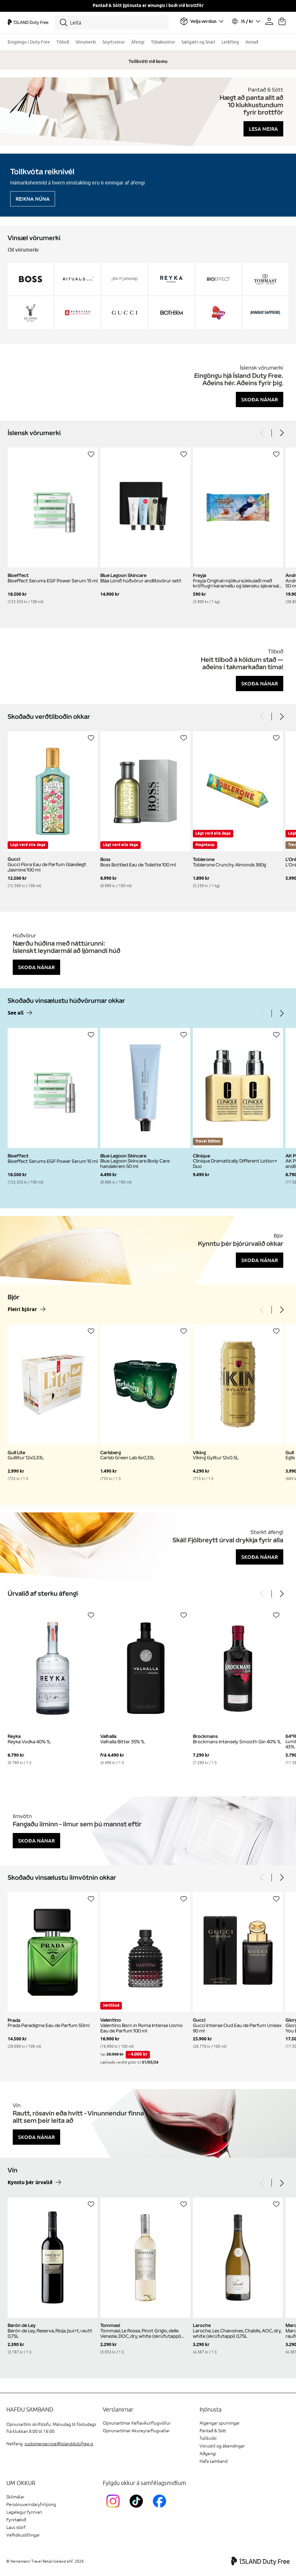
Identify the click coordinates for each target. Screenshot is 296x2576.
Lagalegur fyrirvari (24, 2512)
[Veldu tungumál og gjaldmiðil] (246, 21)
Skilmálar (15, 2497)
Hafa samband (214, 2461)
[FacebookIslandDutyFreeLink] (161, 2508)
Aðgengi (208, 2453)
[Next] (281, 433)
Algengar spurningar (220, 2423)
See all (16, 1013)
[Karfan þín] (282, 21)
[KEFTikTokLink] (137, 2508)
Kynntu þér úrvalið (30, 2182)
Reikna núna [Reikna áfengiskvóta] (33, 199)
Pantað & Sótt (213, 2431)
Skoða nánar (259, 399)
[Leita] (112, 23)
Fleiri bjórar (22, 1309)
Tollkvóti (208, 2438)
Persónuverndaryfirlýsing (31, 2504)
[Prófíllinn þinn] (269, 21)
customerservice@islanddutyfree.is (59, 2444)
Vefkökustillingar (23, 2535)
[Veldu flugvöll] (202, 21)
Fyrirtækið (16, 2520)
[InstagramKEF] (114, 2508)
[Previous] (262, 433)
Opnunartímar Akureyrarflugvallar (136, 2431)
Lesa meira (263, 129)
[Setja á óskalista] (91, 454)
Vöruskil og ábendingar (222, 2446)
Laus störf (15, 2527)
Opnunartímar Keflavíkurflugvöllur (137, 2423)
